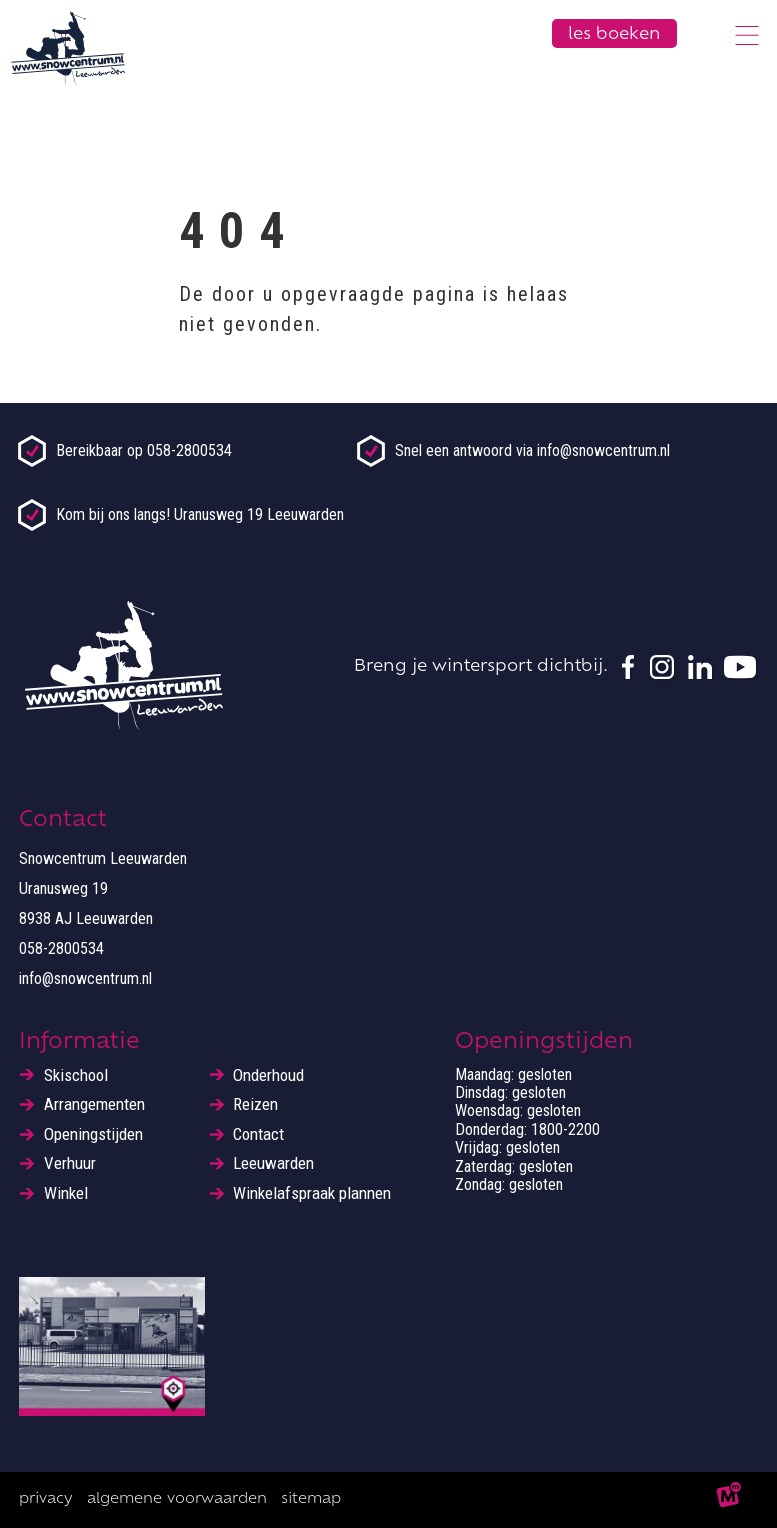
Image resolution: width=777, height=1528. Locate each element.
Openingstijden (93, 1134)
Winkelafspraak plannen (312, 1193)
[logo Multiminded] (730, 1500)
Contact (258, 1134)
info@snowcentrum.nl (85, 978)
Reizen (255, 1104)
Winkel (66, 1193)
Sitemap (311, 1499)
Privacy (46, 1499)
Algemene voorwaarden (177, 1499)
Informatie (79, 1042)
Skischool (76, 1075)
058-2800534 (61, 948)
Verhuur (70, 1163)
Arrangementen (94, 1104)
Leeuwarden (273, 1163)
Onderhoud (268, 1075)
